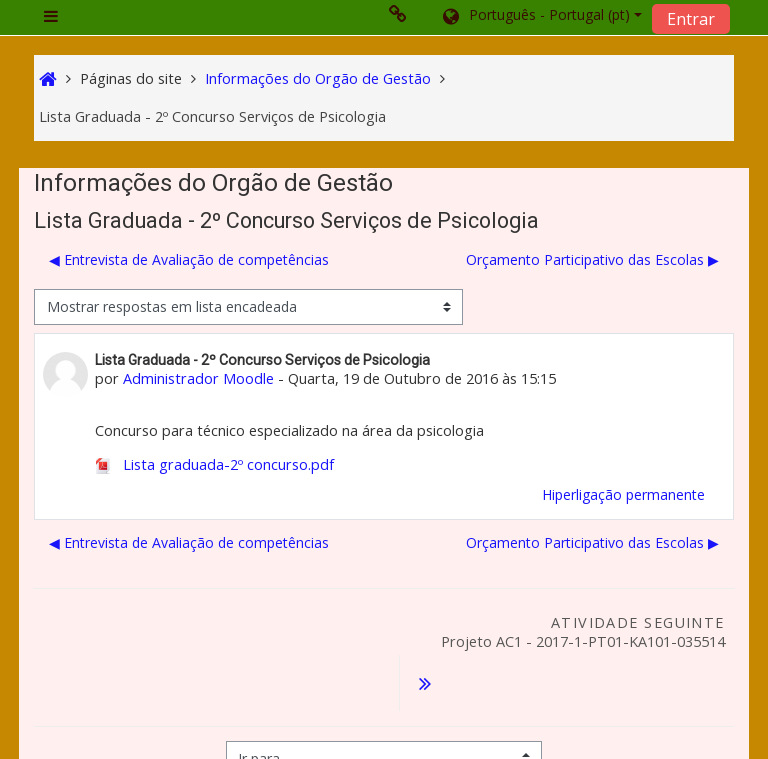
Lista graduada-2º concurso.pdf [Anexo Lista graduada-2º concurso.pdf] (214, 464)
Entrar (691, 19)
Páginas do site (131, 78)
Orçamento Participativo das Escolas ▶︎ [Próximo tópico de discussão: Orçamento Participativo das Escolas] (592, 259)
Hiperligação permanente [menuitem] (623, 494)
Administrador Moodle (198, 378)
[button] (541, 17)
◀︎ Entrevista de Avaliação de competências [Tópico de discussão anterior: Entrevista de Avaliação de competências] (189, 259)
